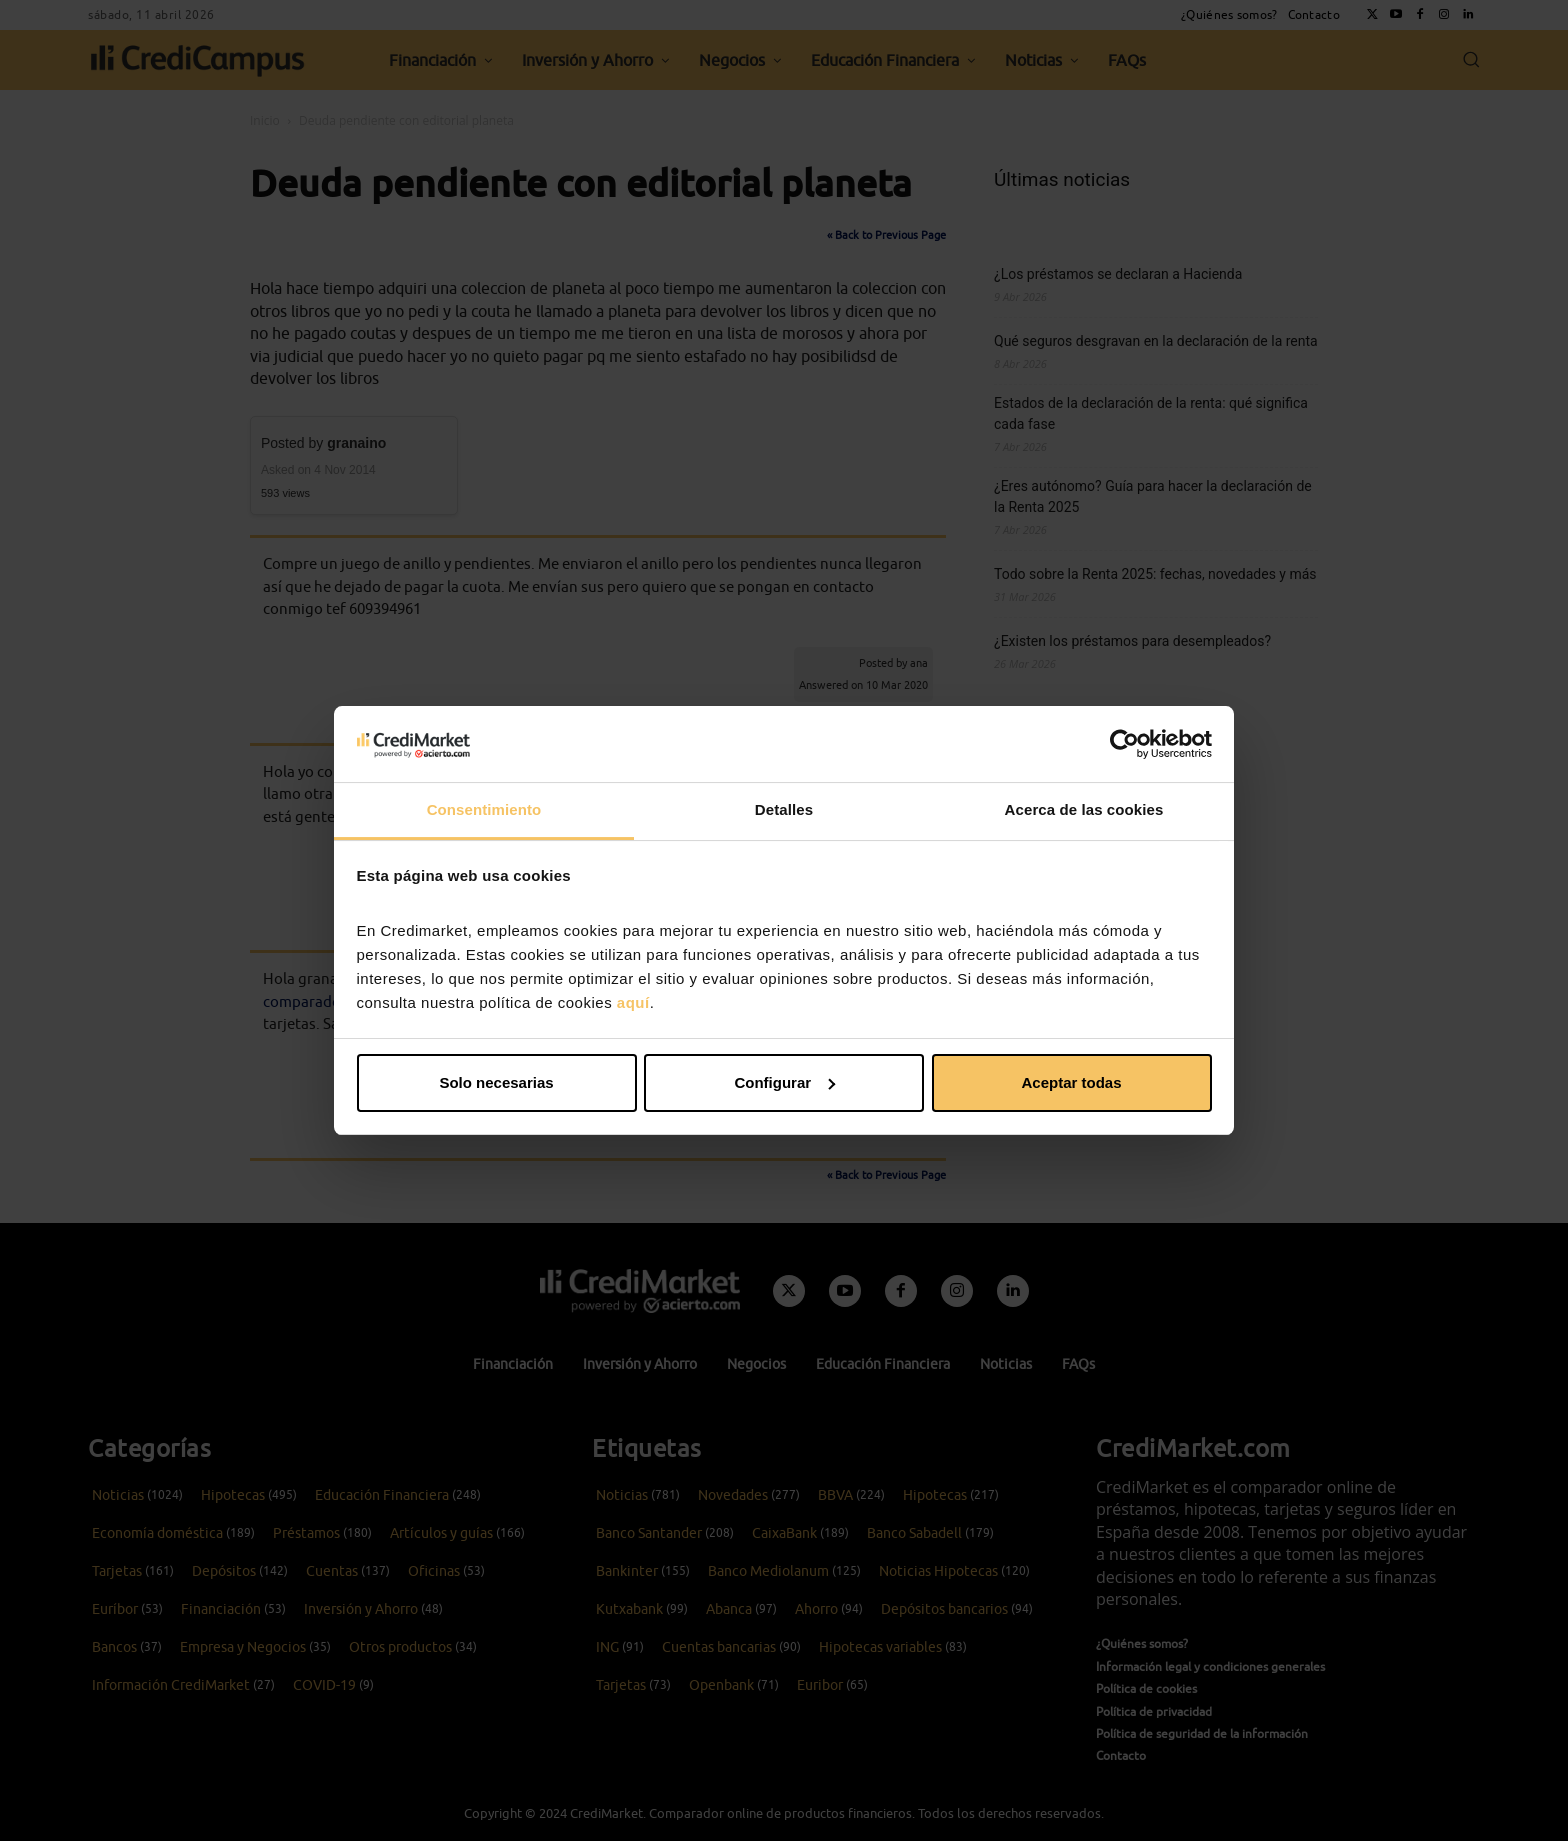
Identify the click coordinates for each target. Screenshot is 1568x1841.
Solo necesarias (496, 1082)
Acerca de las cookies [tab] (1084, 809)
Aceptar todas (1071, 1082)
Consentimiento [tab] (484, 809)
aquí (633, 1002)
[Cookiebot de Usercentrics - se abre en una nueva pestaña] (1124, 744)
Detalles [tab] (784, 809)
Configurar (784, 1082)
